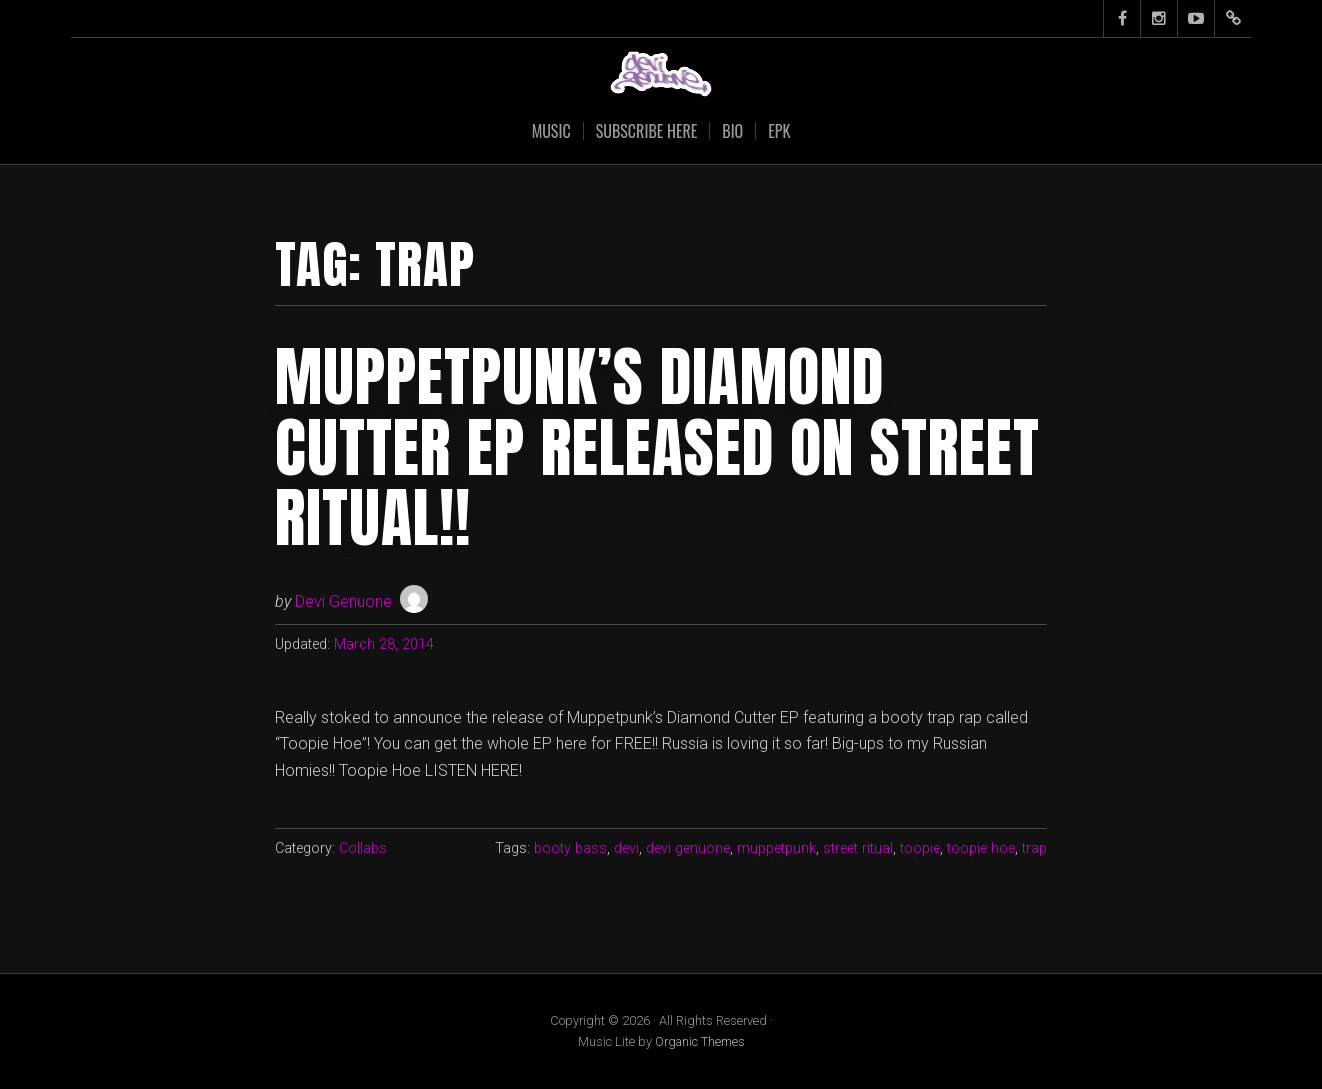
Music (551, 131)
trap (1034, 848)
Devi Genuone (343, 601)
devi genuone (688, 848)
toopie (920, 848)
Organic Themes (700, 1041)
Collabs (363, 848)
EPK (779, 131)
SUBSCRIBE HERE (647, 131)
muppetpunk (776, 848)
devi (626, 848)
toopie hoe (981, 848)
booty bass (570, 848)
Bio (732, 131)
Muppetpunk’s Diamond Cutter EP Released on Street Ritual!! (657, 447)
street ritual (858, 848)
